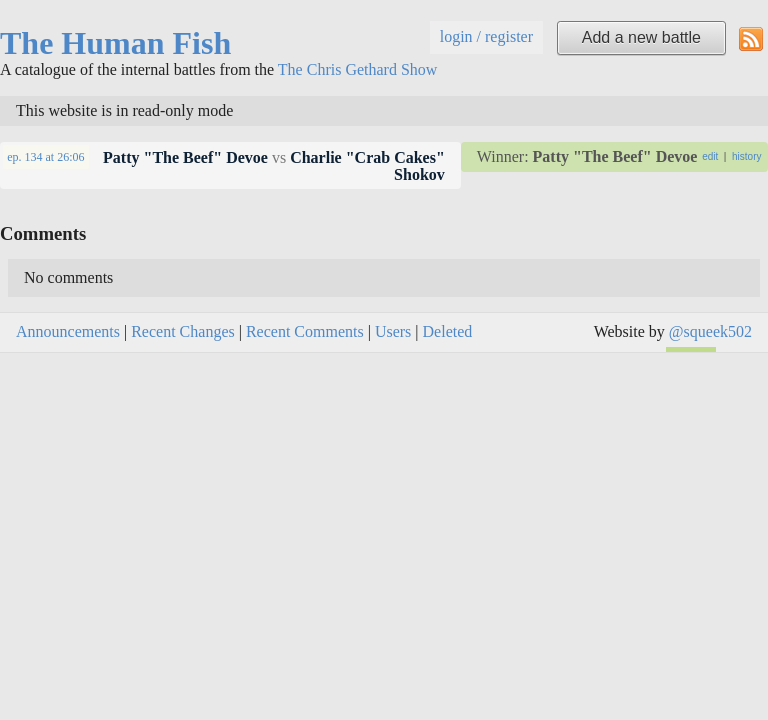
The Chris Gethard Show (358, 69)
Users (393, 331)
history (746, 156)
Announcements (68, 331)
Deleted (448, 331)
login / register (486, 36)
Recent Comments (305, 331)
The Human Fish (115, 43)
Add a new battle (641, 37)
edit (710, 156)
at (45, 157)
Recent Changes (183, 331)
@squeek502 (710, 331)
